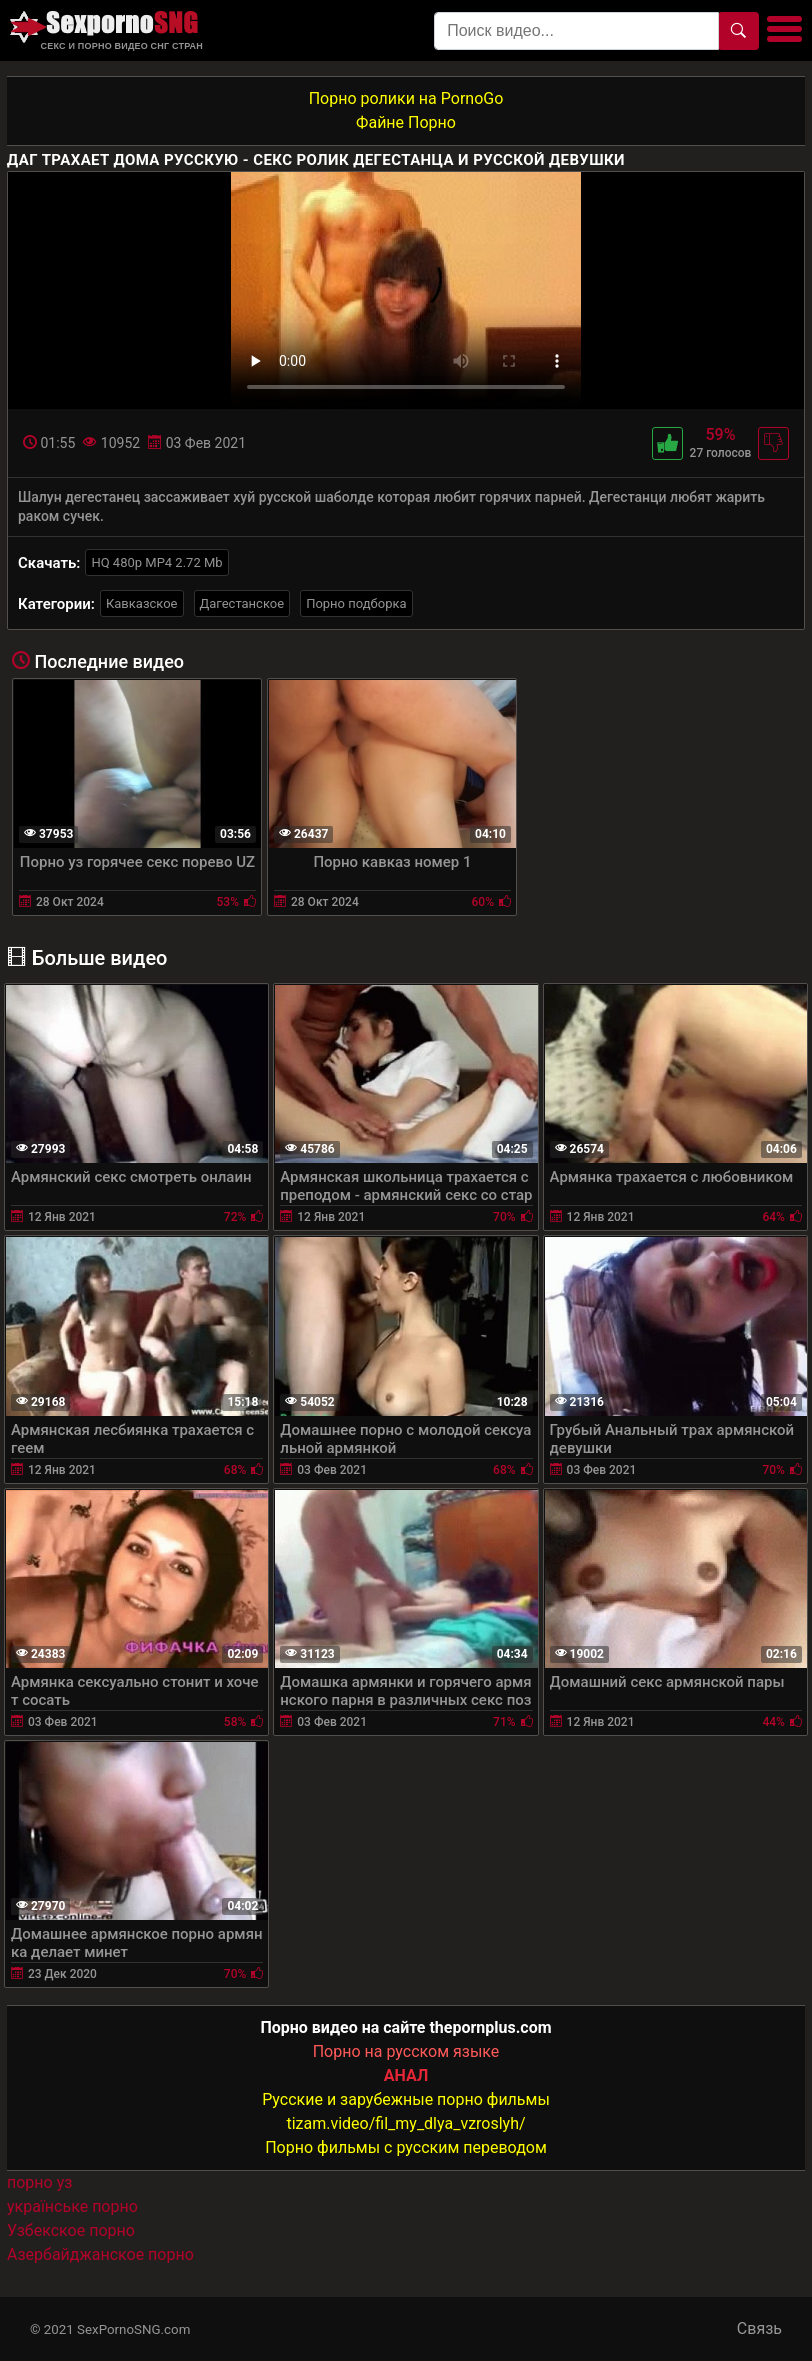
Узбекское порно (71, 2230)
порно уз (39, 2182)
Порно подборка (356, 603)
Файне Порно (406, 122)
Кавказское (142, 603)
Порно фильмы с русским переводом (406, 2147)
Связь (759, 2328)
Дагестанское (242, 603)
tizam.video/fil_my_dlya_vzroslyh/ (405, 2123)
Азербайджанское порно (100, 2254)
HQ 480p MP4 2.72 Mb (156, 562)
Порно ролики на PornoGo (406, 98)
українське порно (72, 2206)
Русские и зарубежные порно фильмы (406, 2099)
